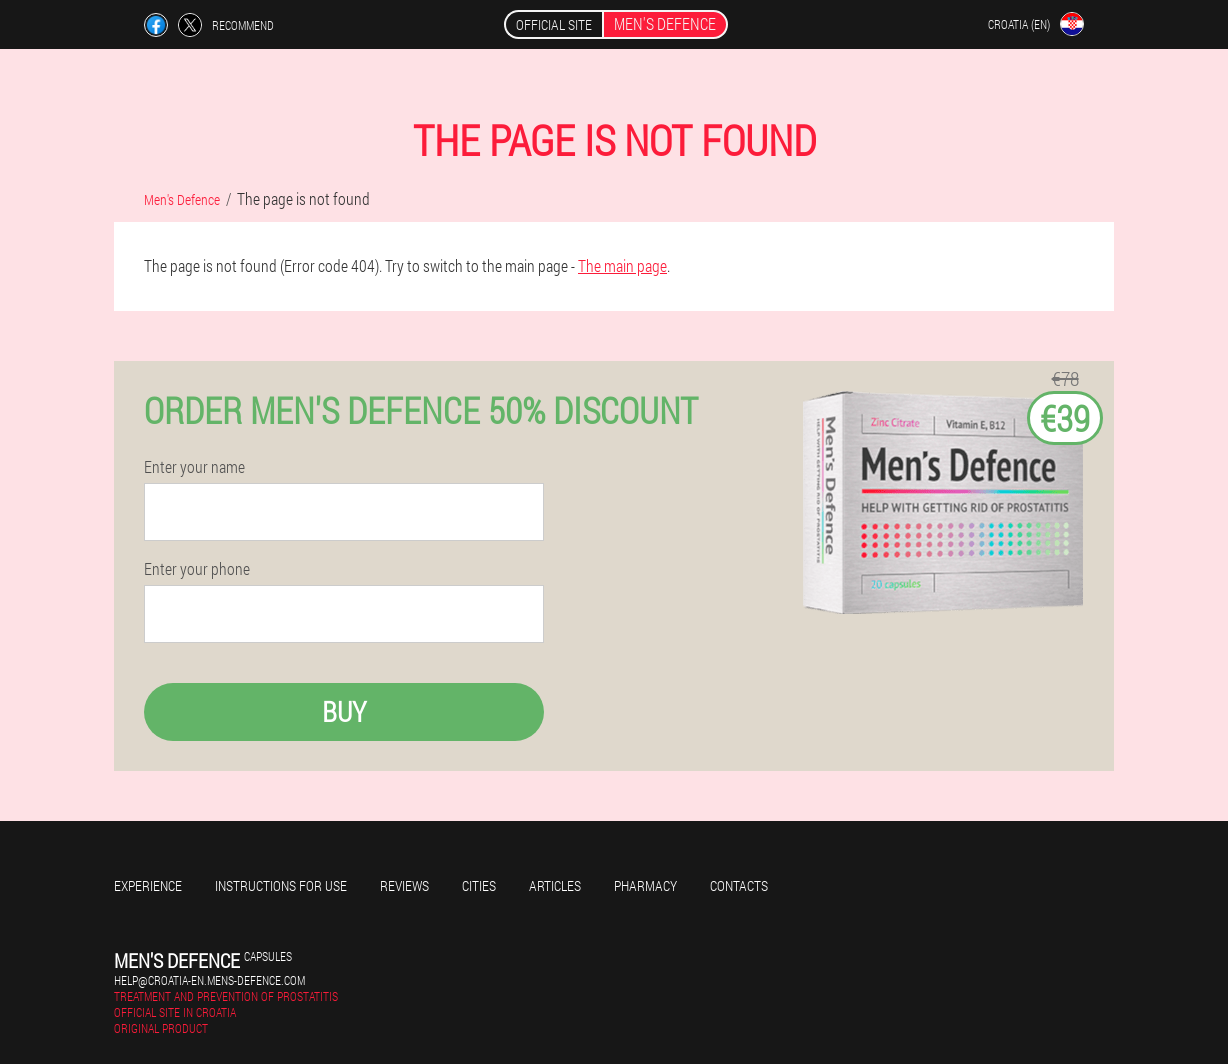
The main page (622, 265)
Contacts (739, 885)
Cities (479, 885)
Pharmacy (645, 885)
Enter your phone (197, 569)
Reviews (404, 885)
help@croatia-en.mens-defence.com (209, 980)
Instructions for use (281, 885)
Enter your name (194, 467)
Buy (344, 711)
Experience (148, 885)
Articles (555, 885)
